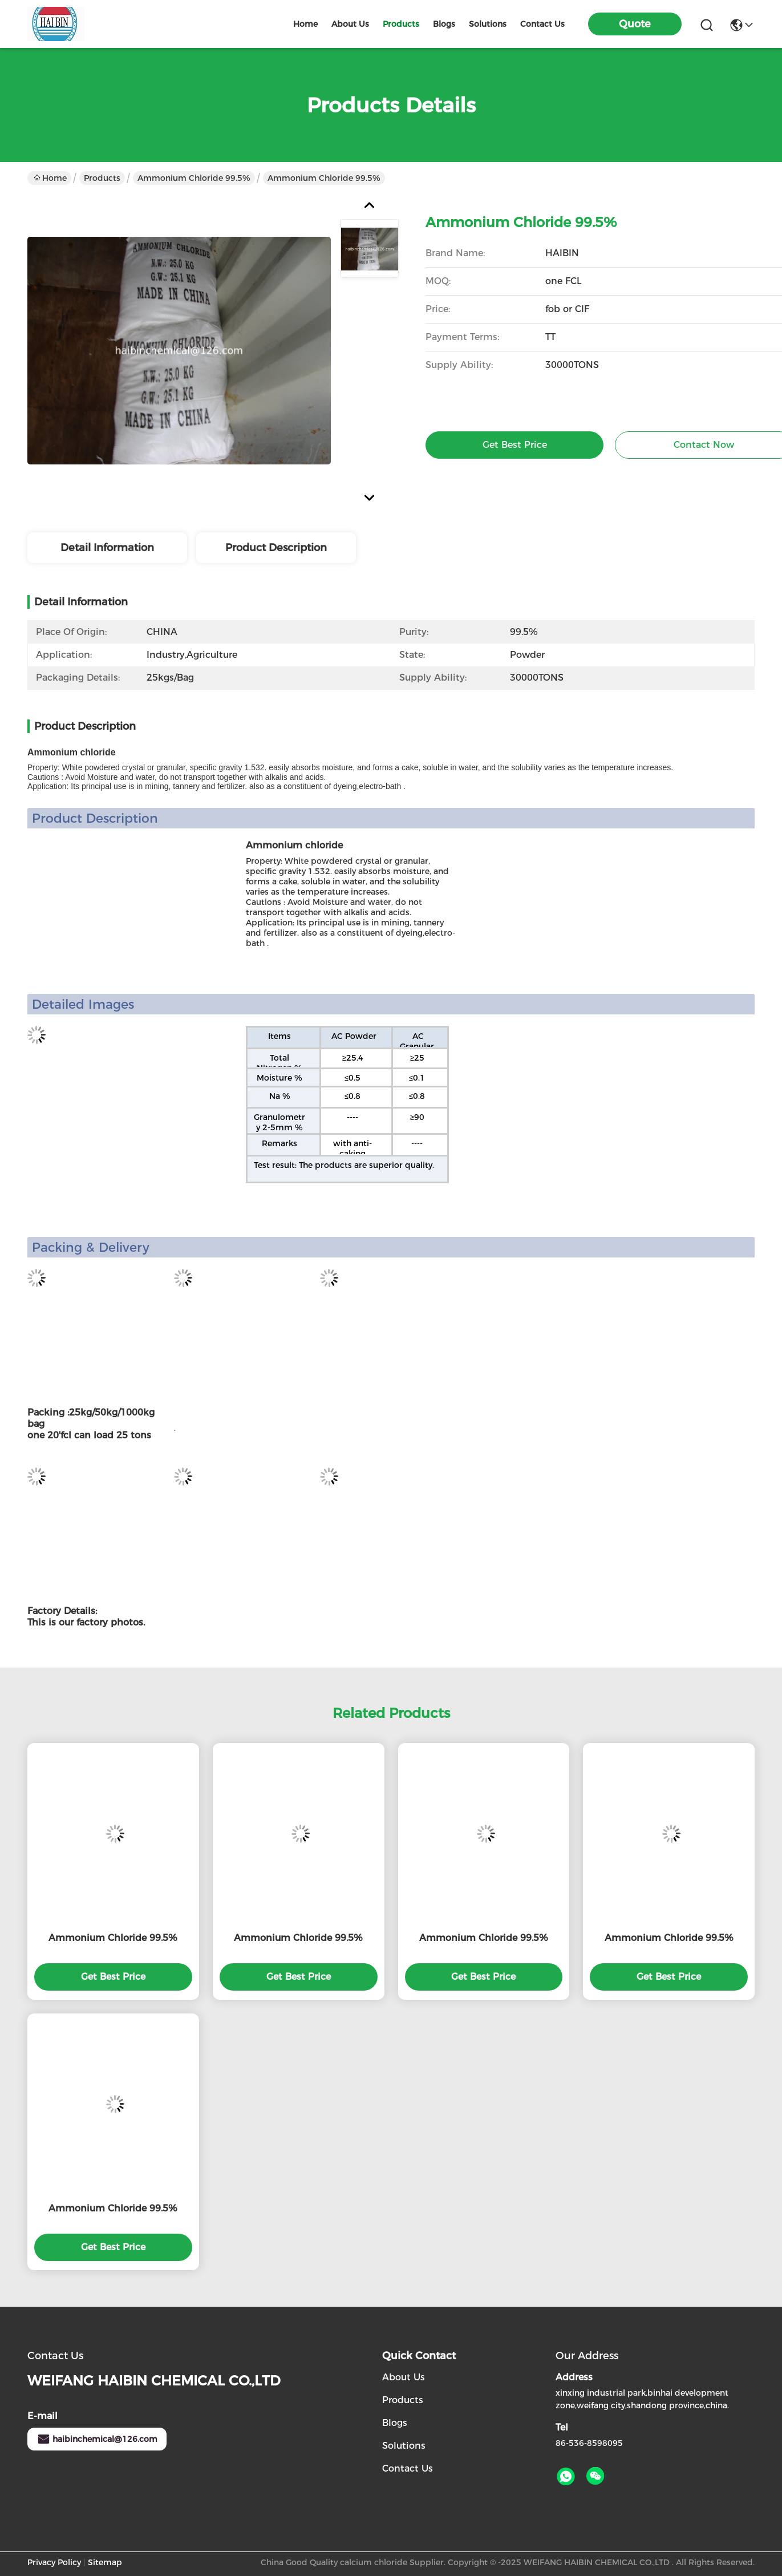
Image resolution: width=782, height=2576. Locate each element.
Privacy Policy (54, 2562)
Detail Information (107, 547)
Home (305, 24)
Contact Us (407, 2468)
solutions (488, 24)
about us (350, 24)
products (401, 24)
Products (102, 178)
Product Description (276, 547)
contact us (542, 24)
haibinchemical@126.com (97, 2439)
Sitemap (105, 2562)
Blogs (394, 2422)
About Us (403, 2377)
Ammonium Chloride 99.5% (193, 178)
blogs (444, 24)
